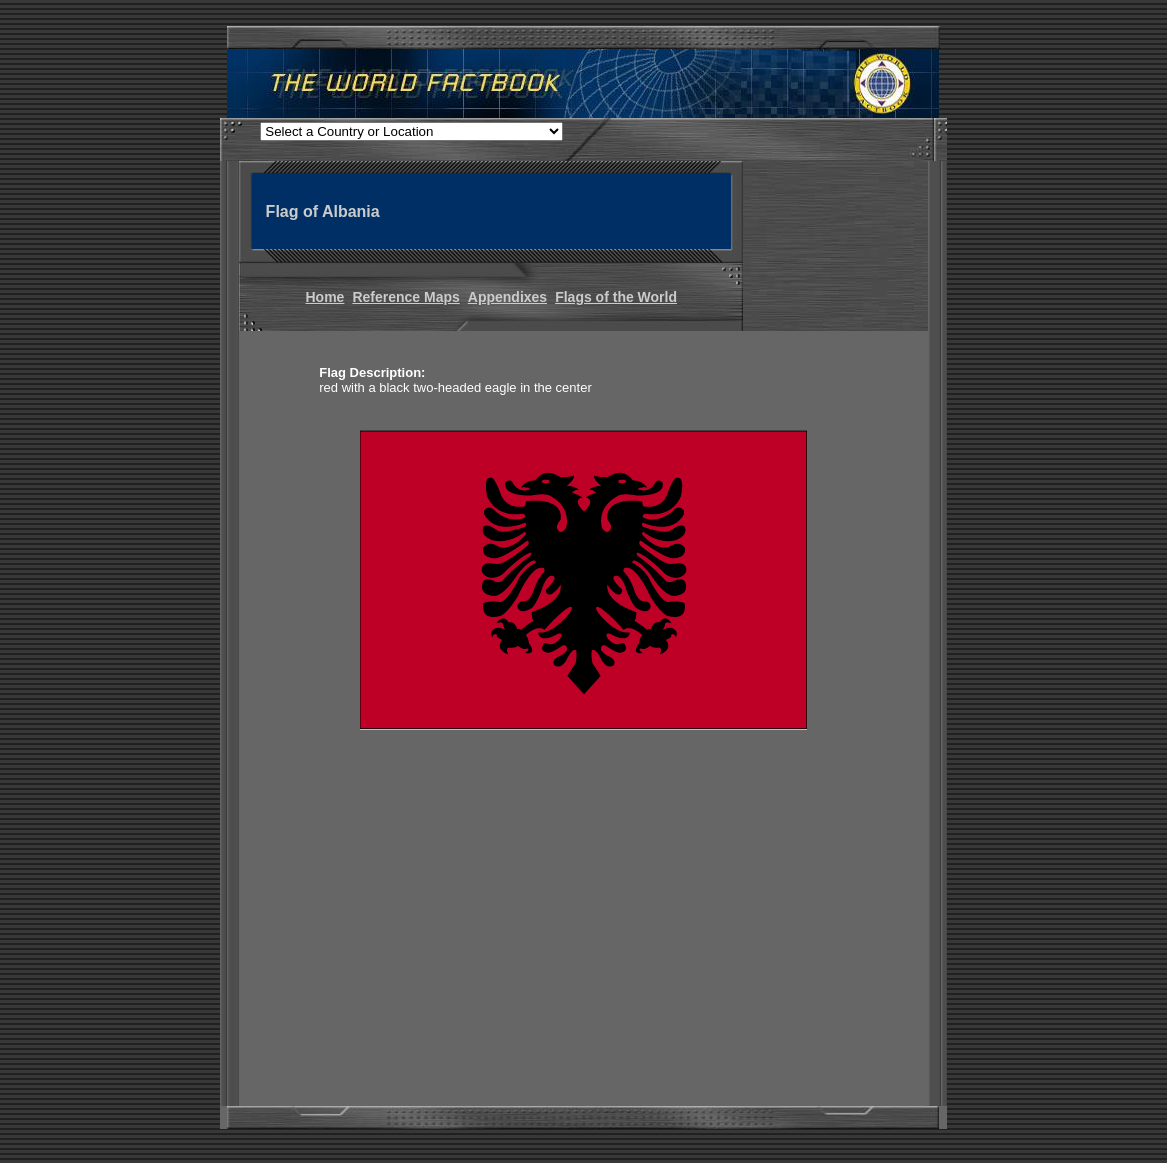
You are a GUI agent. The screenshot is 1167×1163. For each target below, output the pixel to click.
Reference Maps (405, 297)
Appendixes (507, 297)
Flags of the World (616, 297)
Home (325, 297)
